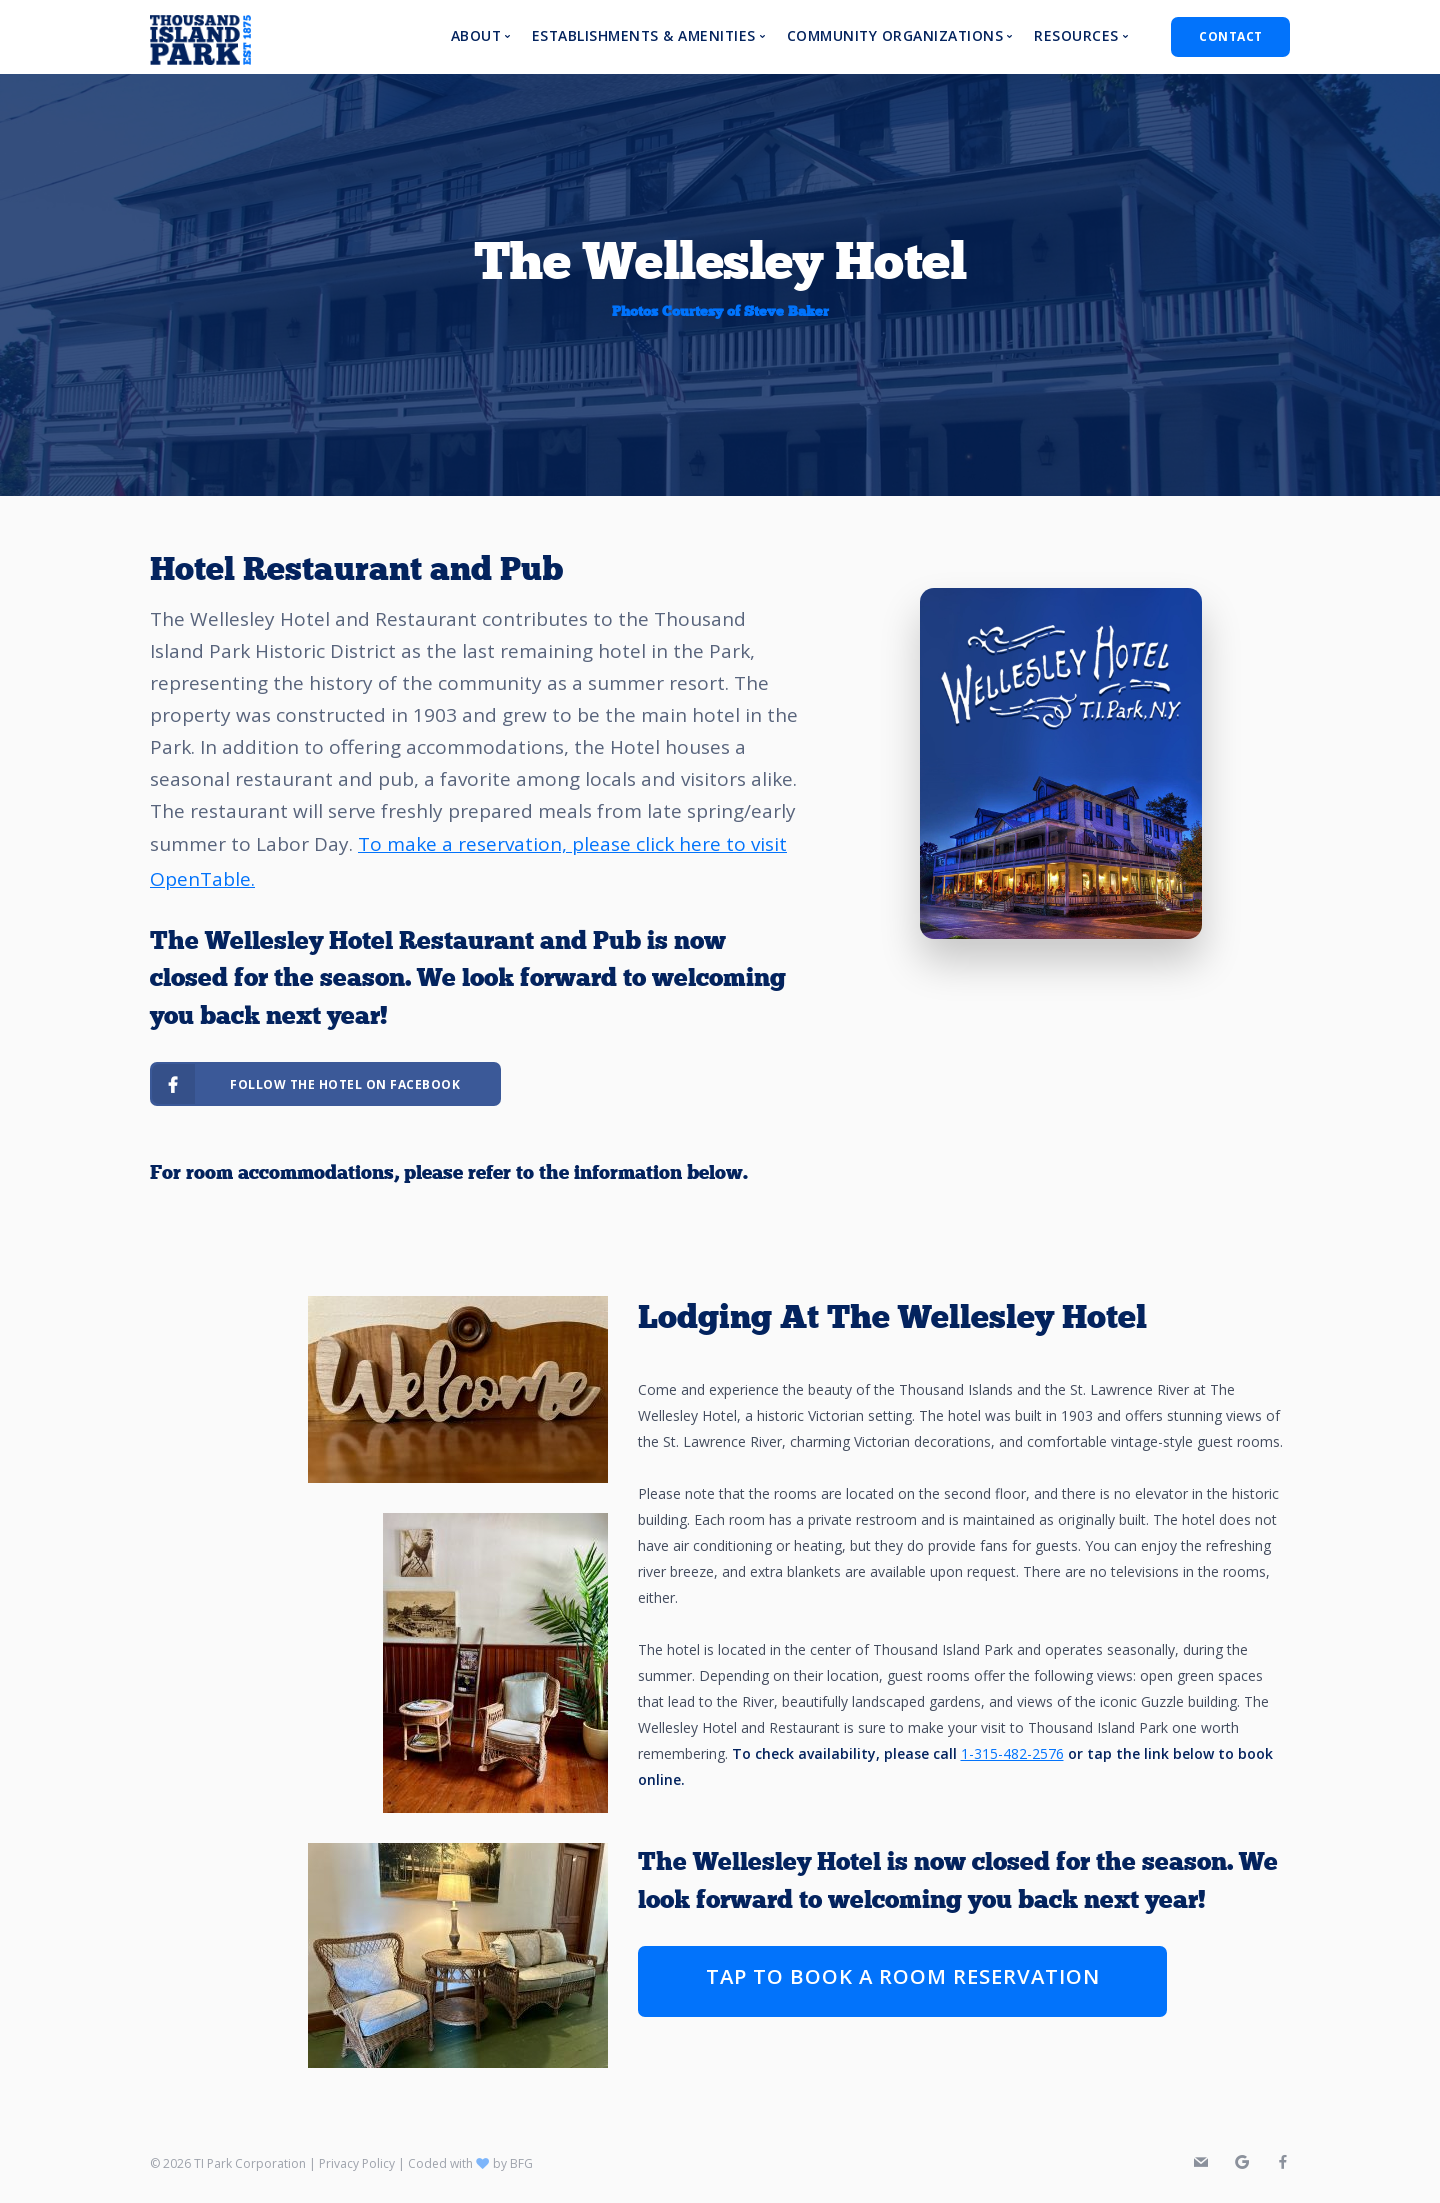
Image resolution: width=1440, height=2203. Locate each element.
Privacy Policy (357, 2163)
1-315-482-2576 (1012, 1753)
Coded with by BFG (470, 2163)
